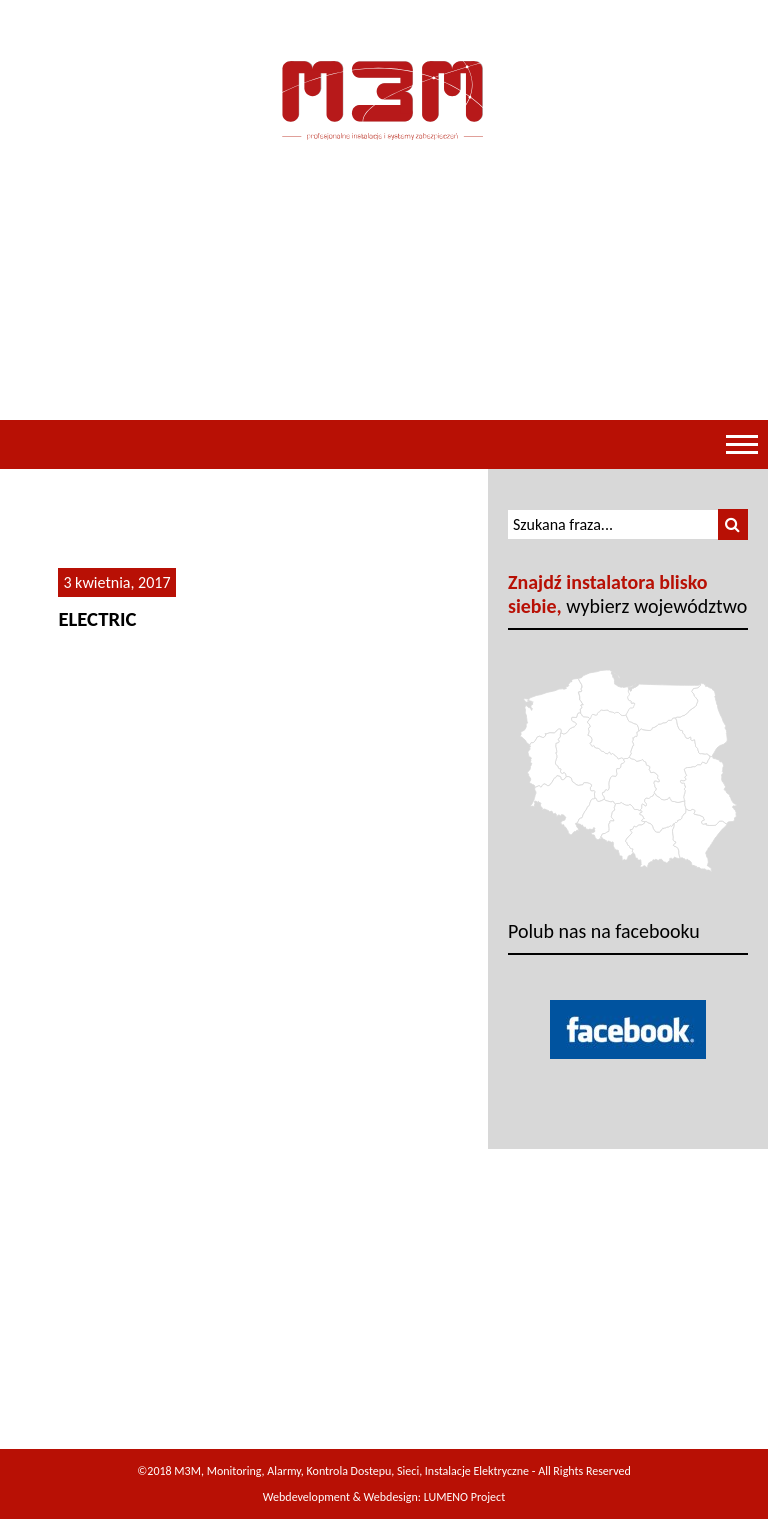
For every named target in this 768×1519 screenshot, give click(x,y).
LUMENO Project (464, 1497)
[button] (733, 524)
